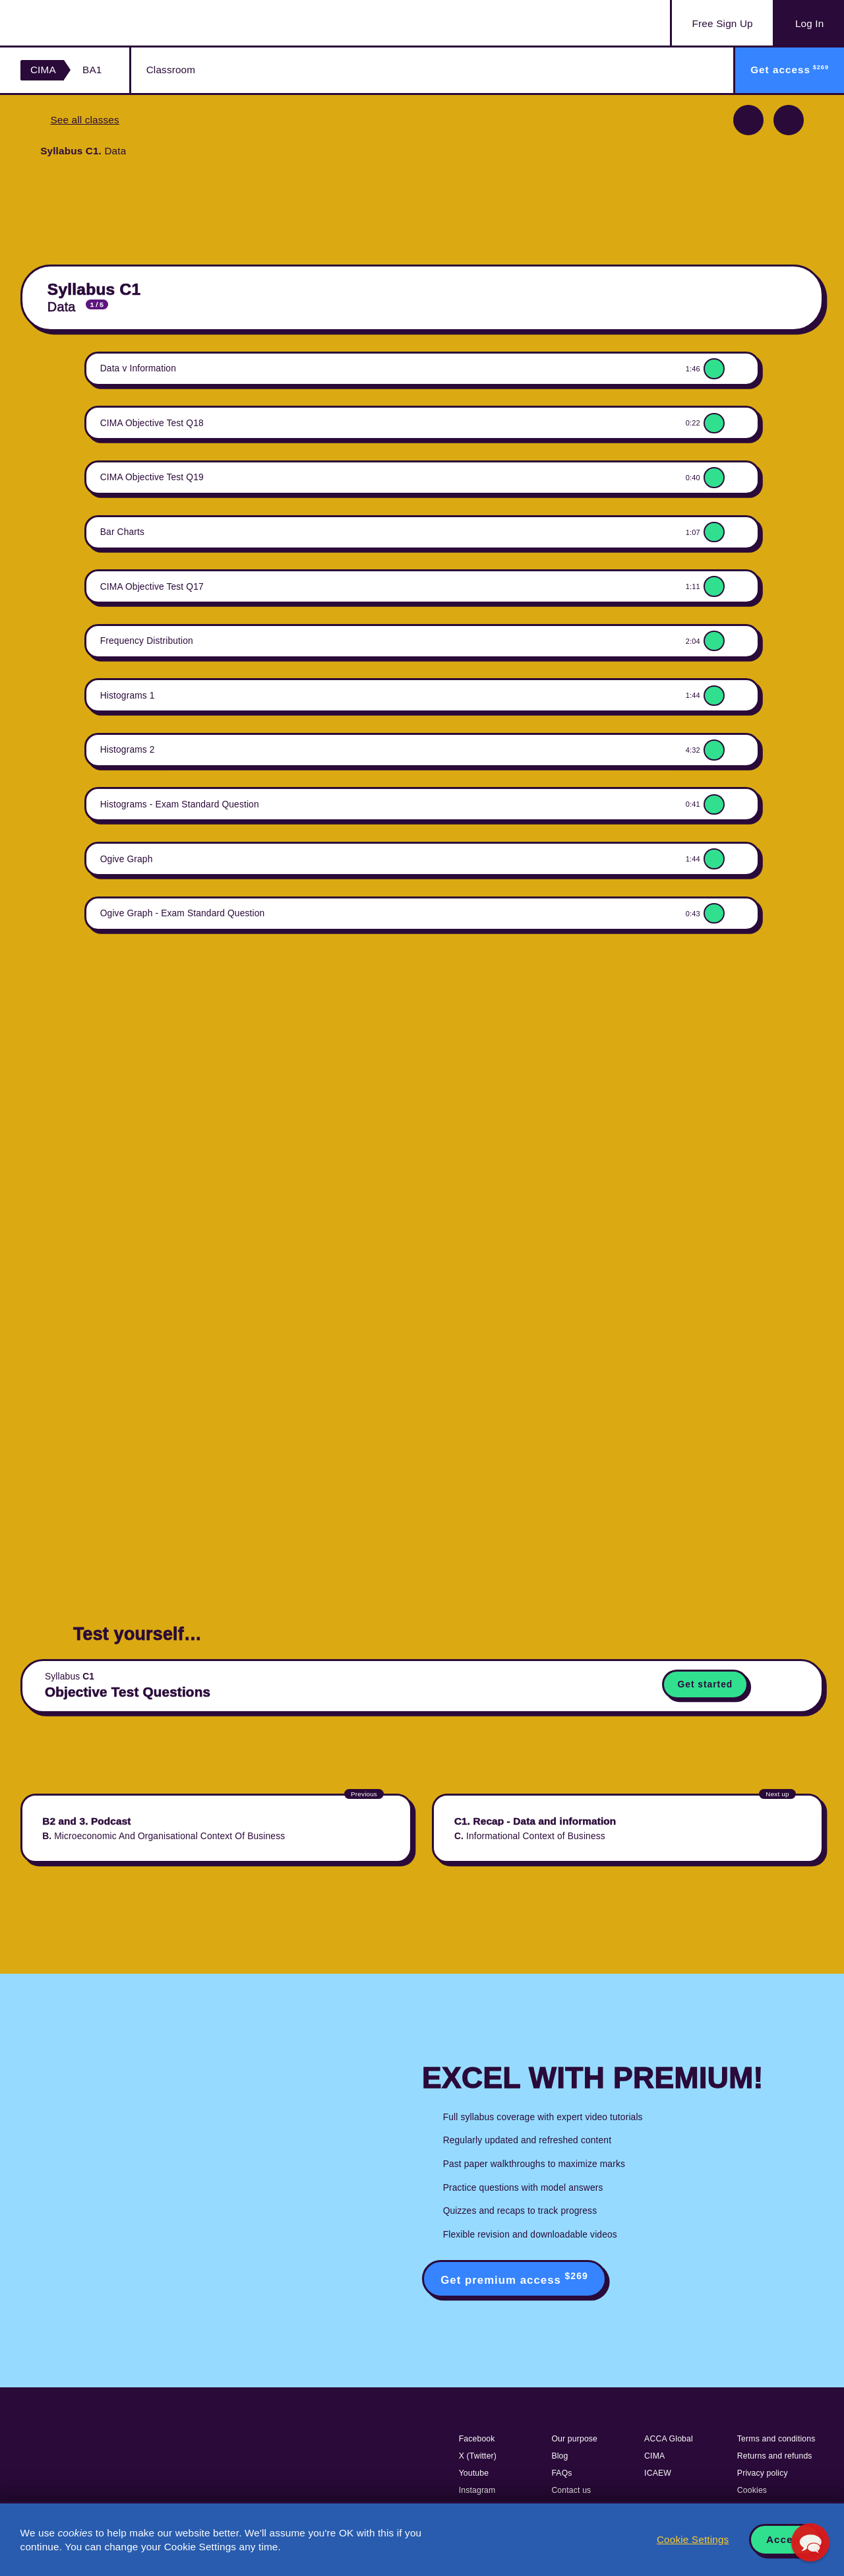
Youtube (474, 2473)
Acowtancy (86, 23)
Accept (785, 2539)
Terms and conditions (776, 2438)
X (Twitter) (478, 2456)
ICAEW (657, 2473)
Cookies (752, 2490)
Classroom (170, 69)
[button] (810, 2542)
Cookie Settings (693, 2539)
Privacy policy (762, 2473)
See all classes (84, 119)
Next (788, 120)
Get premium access (514, 2278)
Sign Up (722, 24)
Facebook (477, 2438)
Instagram (477, 2490)
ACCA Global (668, 2438)
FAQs (561, 2473)
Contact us (571, 2490)
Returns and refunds (774, 2456)
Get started (705, 1684)
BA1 (92, 69)
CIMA (43, 69)
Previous (748, 120)
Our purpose (574, 2438)
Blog (559, 2456)
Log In (809, 23)
